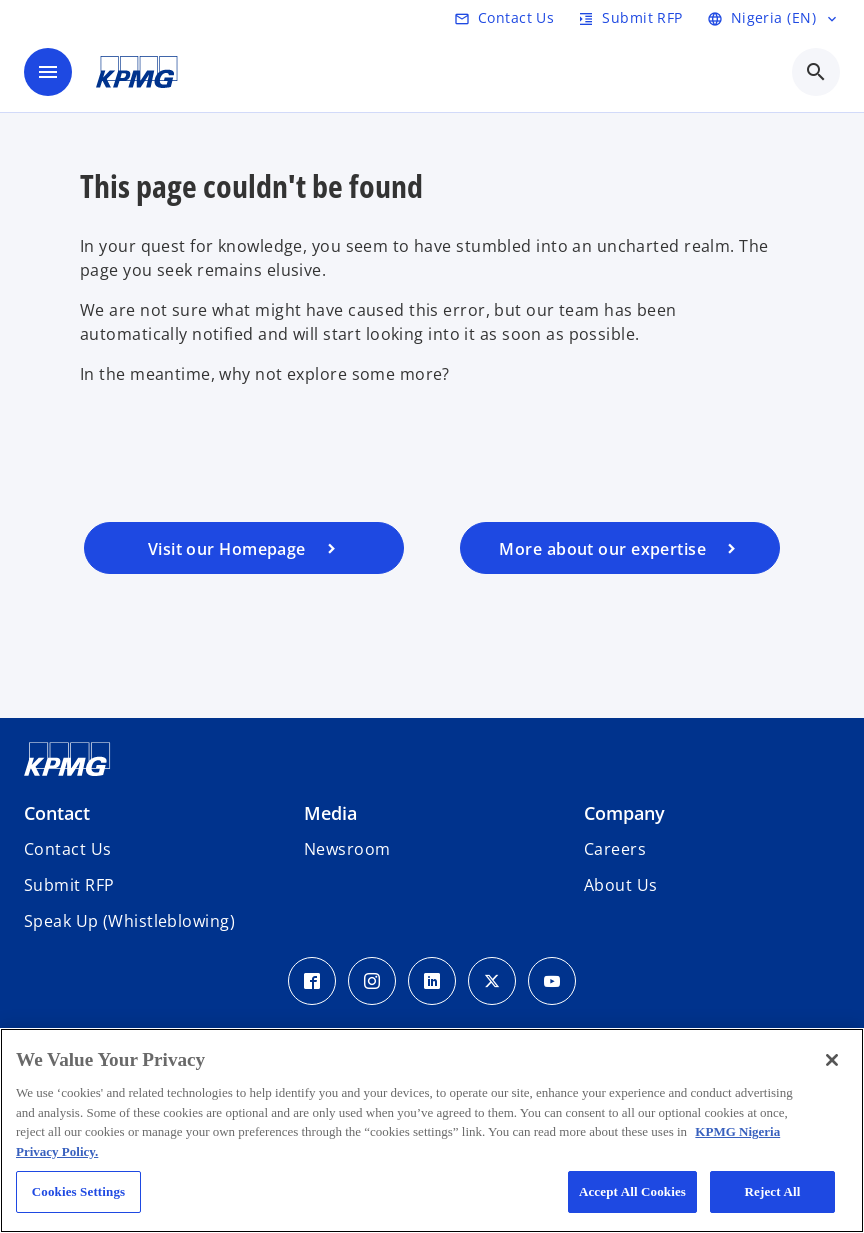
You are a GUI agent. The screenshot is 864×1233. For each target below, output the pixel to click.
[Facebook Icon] (312, 981)
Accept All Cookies (632, 1191)
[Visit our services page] (620, 548)
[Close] (832, 1060)
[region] (432, 1130)
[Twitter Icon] (492, 981)
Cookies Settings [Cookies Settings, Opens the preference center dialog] (78, 1191)
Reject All (773, 1191)
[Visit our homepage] (244, 548)
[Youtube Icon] (552, 981)
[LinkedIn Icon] (432, 981)
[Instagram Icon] (372, 981)
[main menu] (48, 72)
